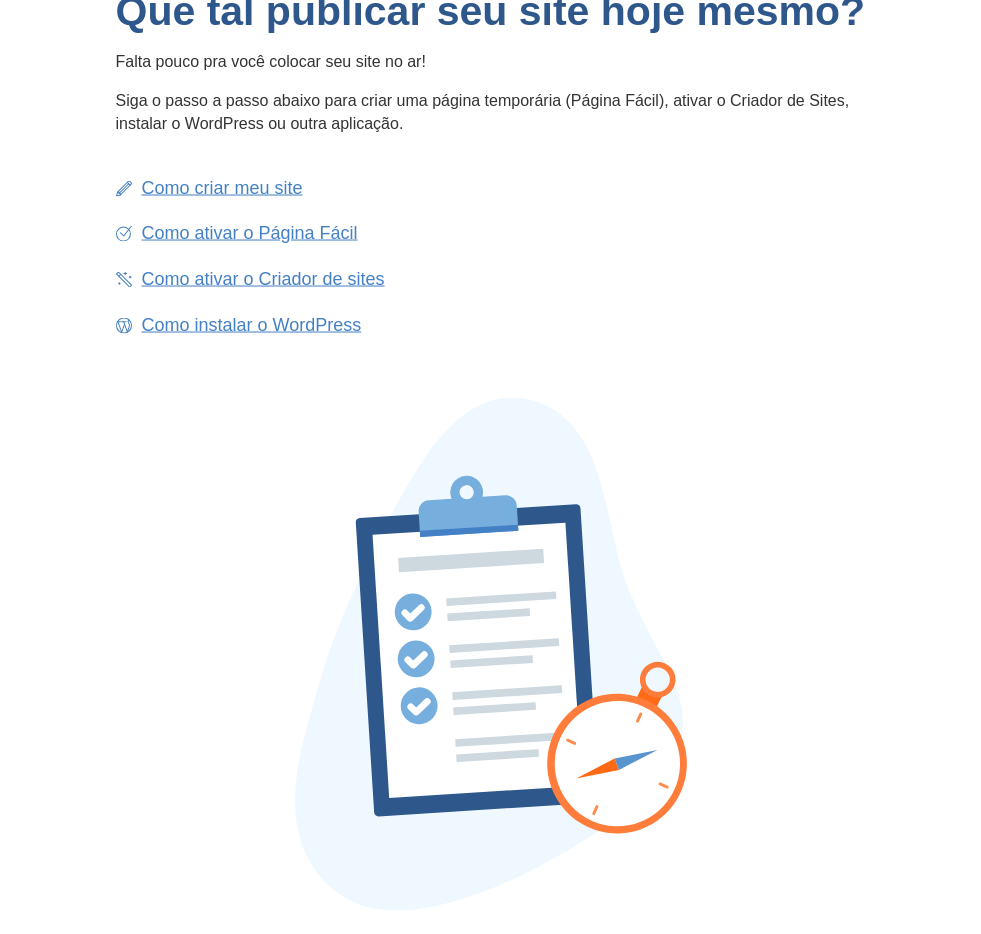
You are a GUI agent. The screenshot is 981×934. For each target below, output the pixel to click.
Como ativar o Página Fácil (250, 233)
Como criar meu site (222, 187)
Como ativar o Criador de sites (263, 278)
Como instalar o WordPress (252, 324)
